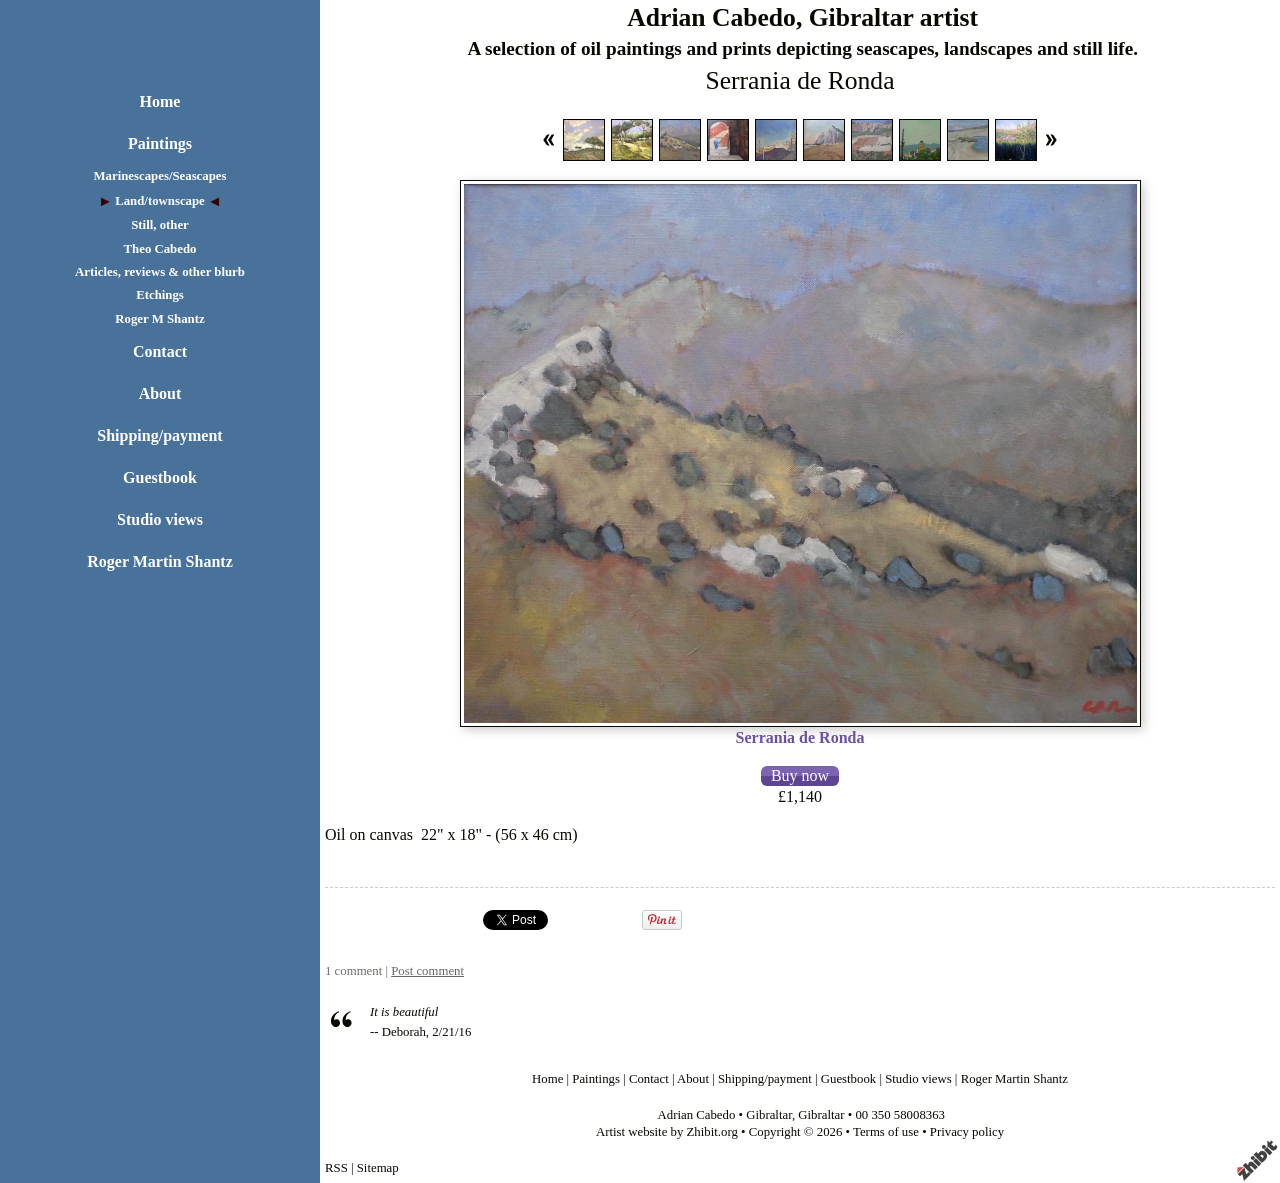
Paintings (160, 143)
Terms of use (886, 1132)
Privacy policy (967, 1132)
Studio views (160, 519)
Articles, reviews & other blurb (160, 272)
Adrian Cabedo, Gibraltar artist (802, 17)
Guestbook (160, 477)
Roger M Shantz (159, 319)
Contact (160, 351)
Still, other (160, 225)
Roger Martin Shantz (159, 561)
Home (160, 101)
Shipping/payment (159, 435)
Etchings (160, 295)
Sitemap (378, 1168)
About (160, 393)
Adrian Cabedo (697, 1115)
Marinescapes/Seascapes (160, 176)
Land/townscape (160, 201)
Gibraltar (769, 1115)
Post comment (427, 971)
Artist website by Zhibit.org (667, 1132)
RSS (336, 1168)
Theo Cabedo (160, 249)
